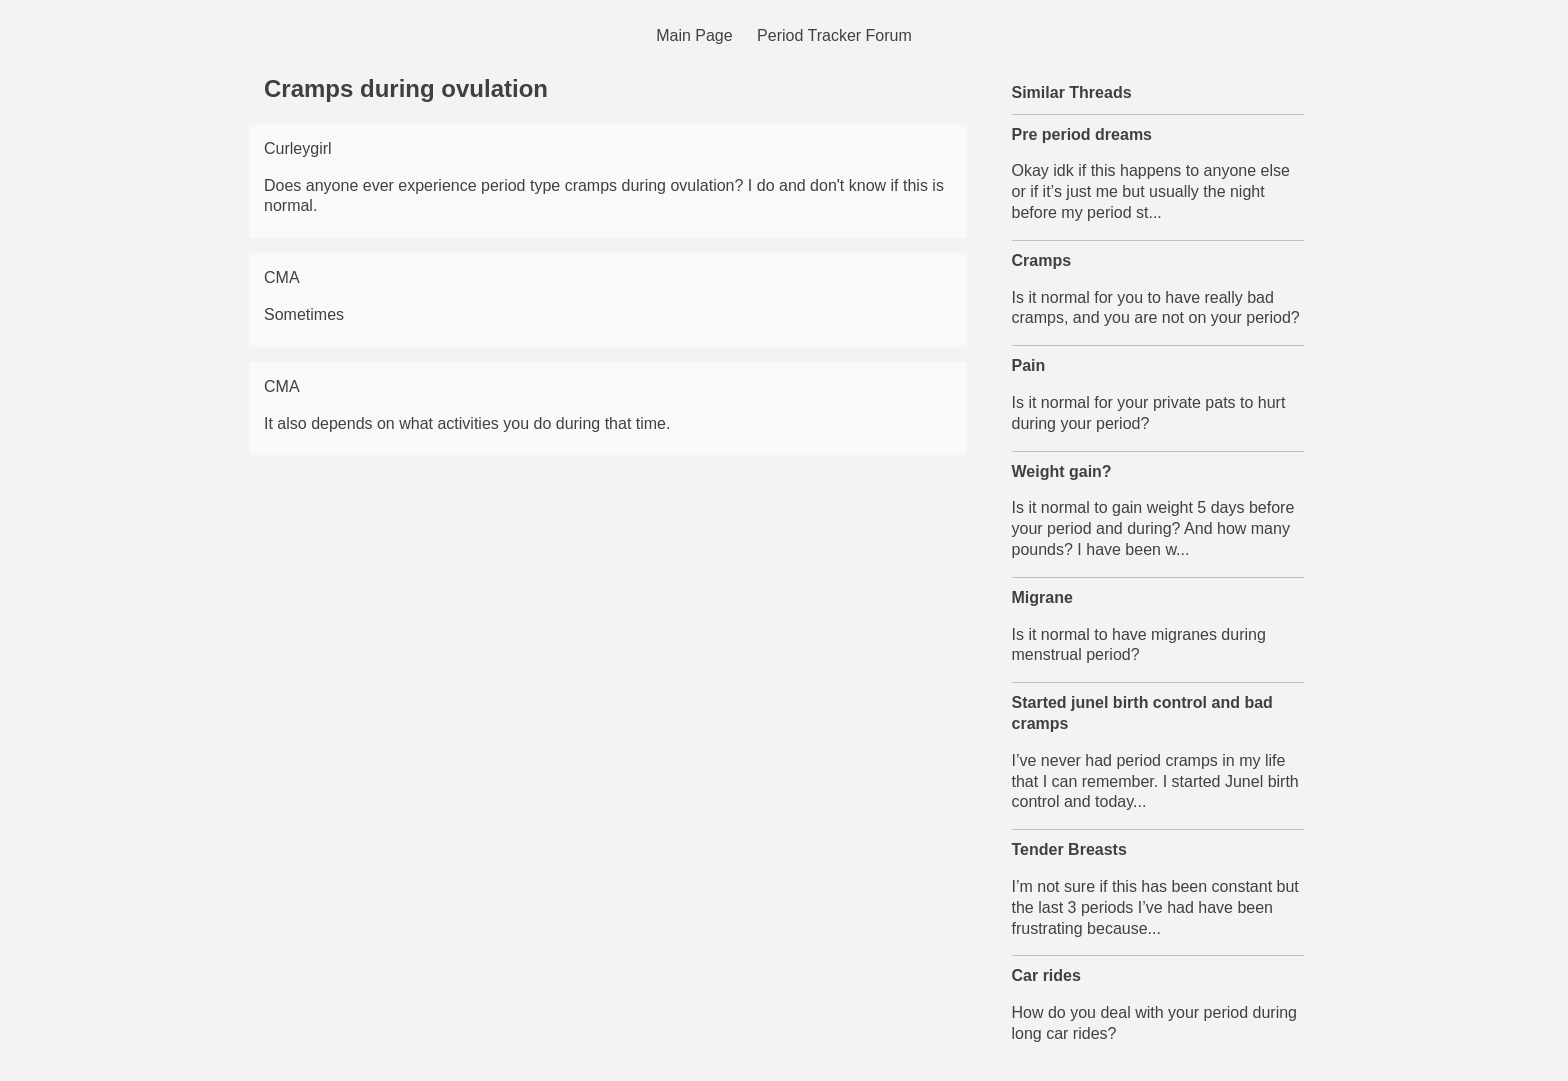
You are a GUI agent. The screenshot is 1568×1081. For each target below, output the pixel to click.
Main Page (694, 35)
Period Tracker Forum (834, 35)
